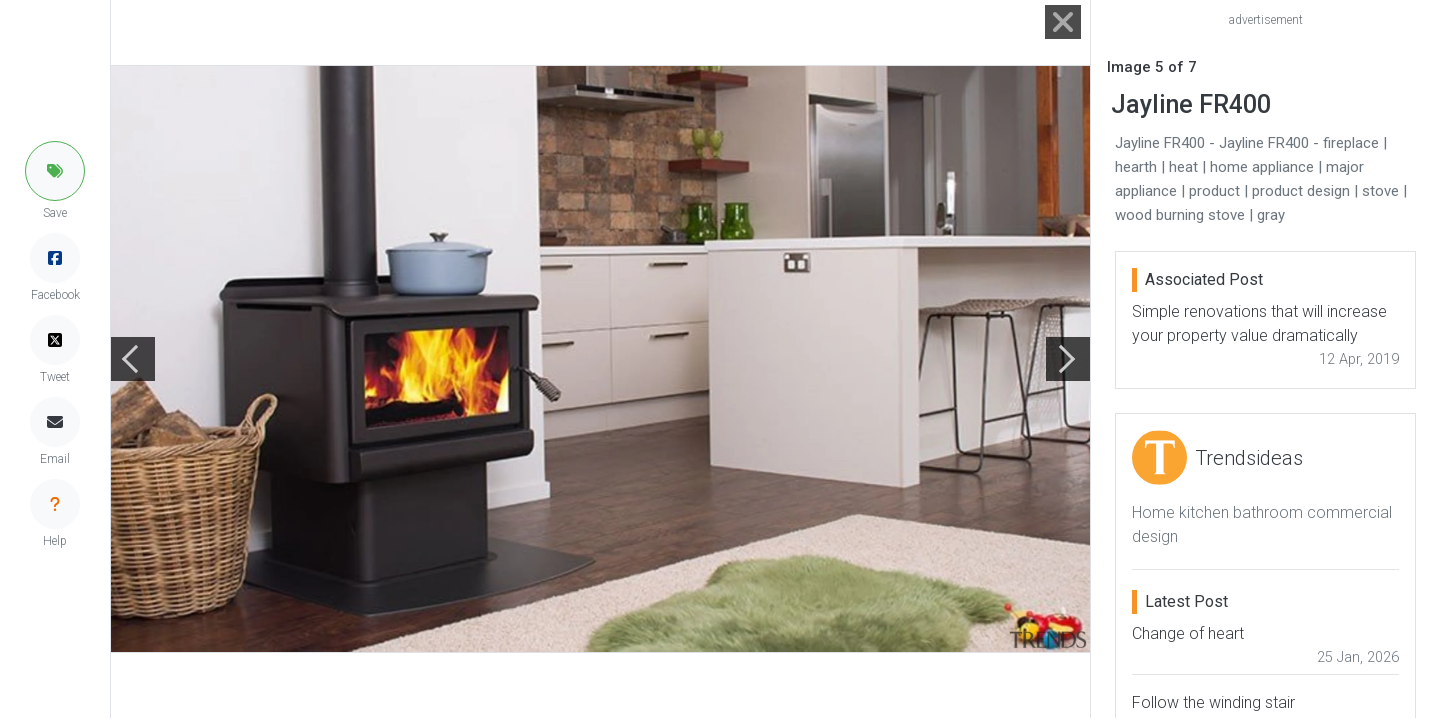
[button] (55, 171)
